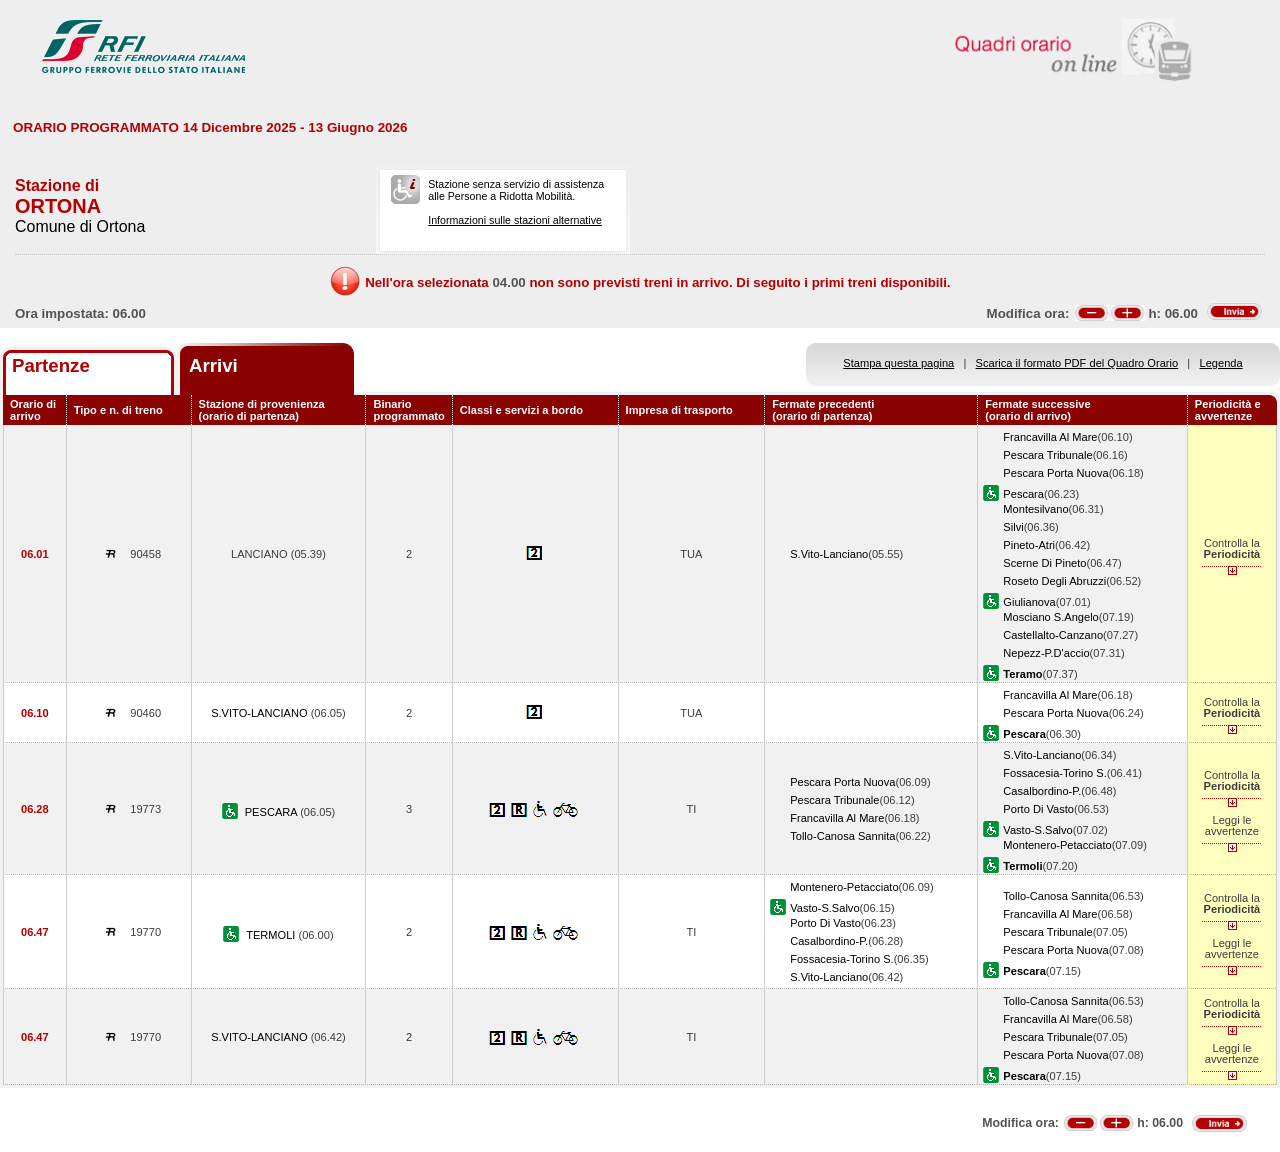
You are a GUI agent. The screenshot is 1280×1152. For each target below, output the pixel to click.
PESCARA (272, 812)
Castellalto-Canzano (1053, 635)
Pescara (1023, 494)
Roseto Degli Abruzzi (1054, 581)
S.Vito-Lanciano (829, 554)
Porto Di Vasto (1038, 809)
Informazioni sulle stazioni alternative (515, 220)
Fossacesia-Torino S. (1054, 773)
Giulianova (1029, 602)
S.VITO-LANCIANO (261, 713)
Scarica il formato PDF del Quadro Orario (1077, 363)
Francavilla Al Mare (1050, 437)
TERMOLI (272, 935)
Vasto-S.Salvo (1037, 830)
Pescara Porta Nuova (1055, 473)
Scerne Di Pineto (1044, 563)
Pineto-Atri (1029, 545)
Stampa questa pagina (898, 363)
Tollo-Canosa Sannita (842, 836)
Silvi (1013, 527)
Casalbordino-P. (1042, 791)
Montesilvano (1035, 509)
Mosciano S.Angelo (1050, 617)
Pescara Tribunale (1047, 455)
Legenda (1221, 363)
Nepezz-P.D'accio (1046, 653)
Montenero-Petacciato (1057, 845)
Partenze (51, 365)
